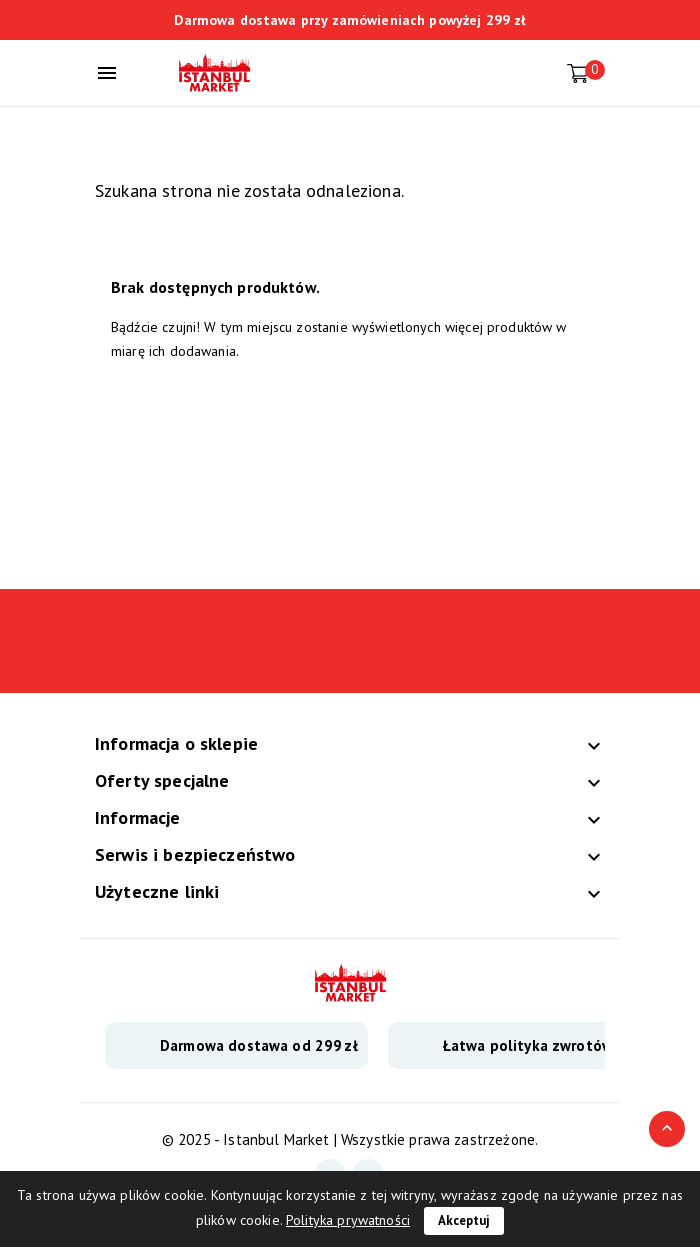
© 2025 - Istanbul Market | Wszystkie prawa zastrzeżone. (350, 1139)
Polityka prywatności (348, 1220)
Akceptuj (464, 1220)
